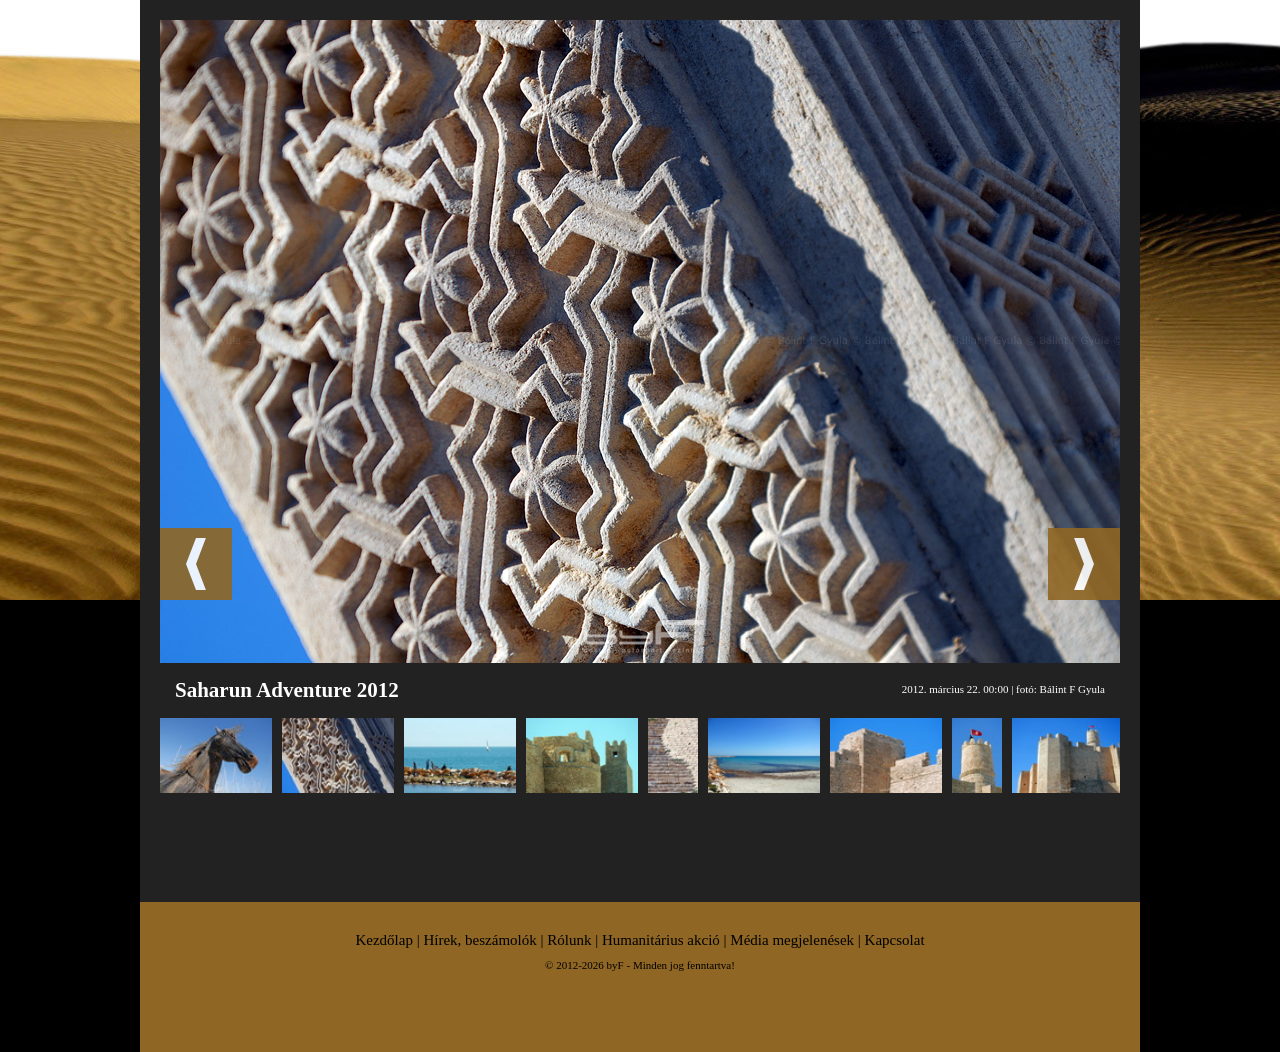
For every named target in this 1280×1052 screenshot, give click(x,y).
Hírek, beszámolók (479, 940)
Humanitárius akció (661, 940)
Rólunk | (574, 940)
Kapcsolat (895, 940)
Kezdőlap (383, 940)
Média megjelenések (792, 940)
